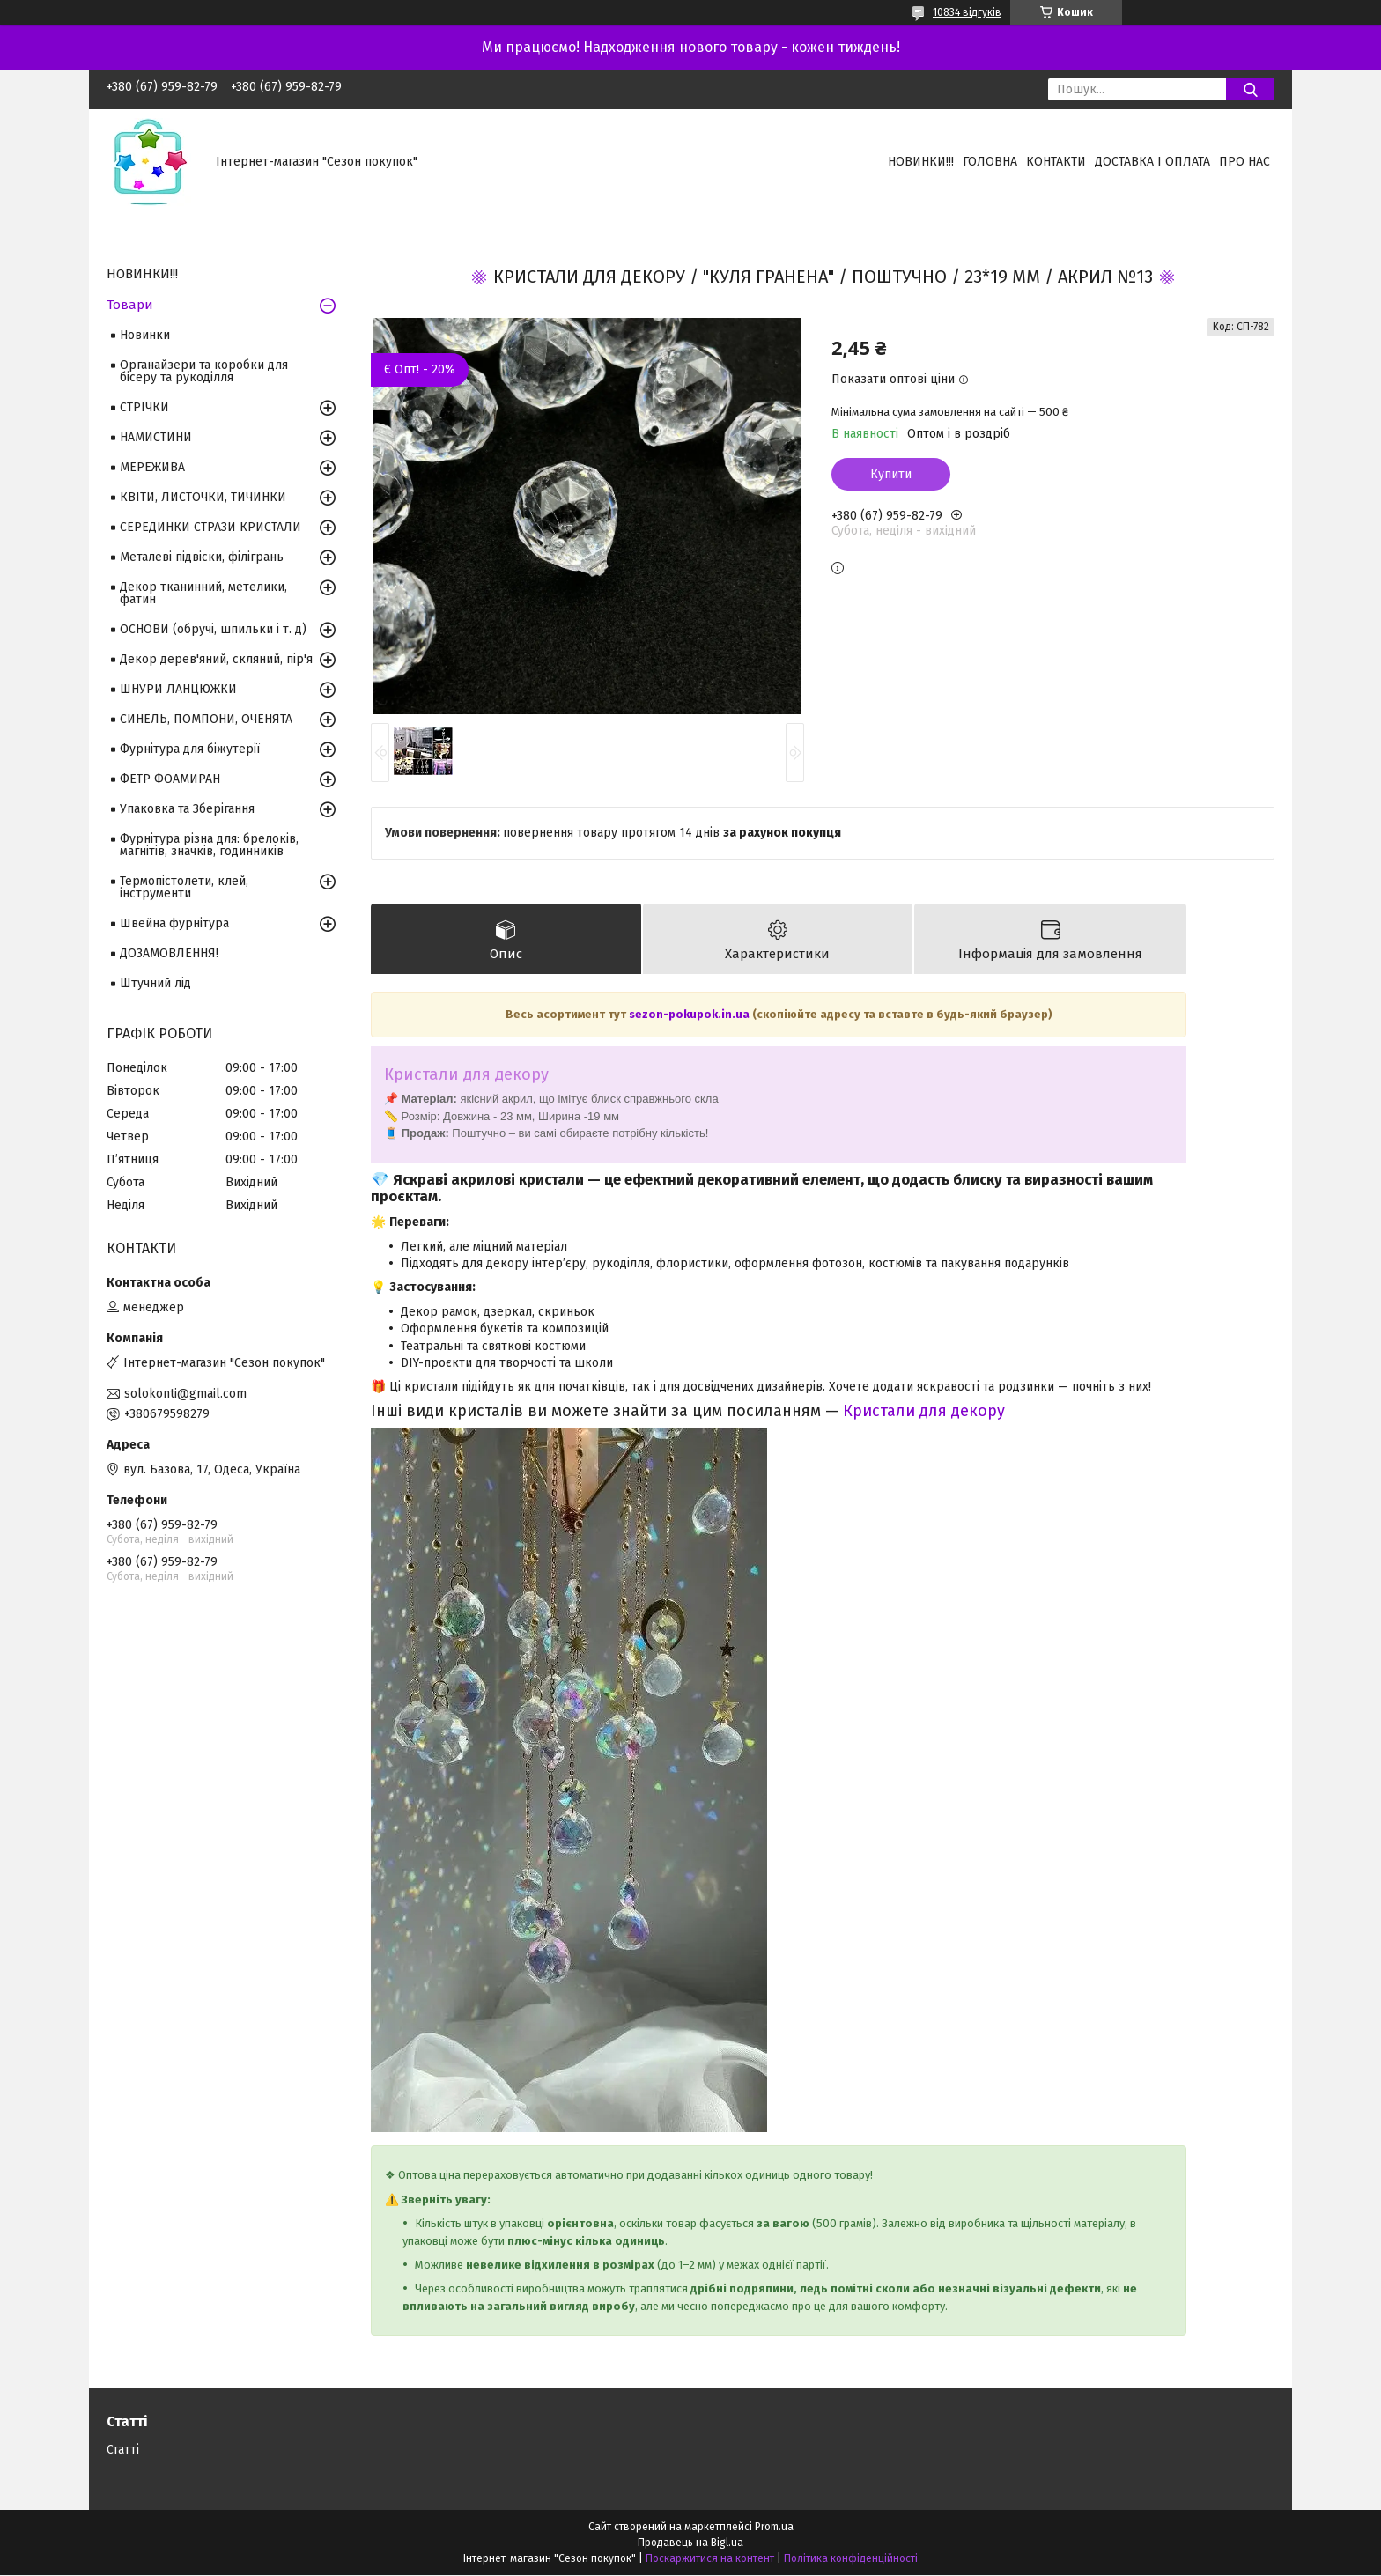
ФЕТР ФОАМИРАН (170, 778)
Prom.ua (774, 2527)
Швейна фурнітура (174, 923)
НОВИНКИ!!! (921, 161)
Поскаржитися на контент (710, 2559)
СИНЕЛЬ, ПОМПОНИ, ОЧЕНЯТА (206, 719)
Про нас (1244, 161)
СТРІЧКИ (144, 407)
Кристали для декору (924, 1411)
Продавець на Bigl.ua (690, 2543)
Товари (130, 305)
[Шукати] (1250, 89)
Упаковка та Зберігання (187, 808)
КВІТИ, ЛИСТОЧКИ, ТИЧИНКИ (203, 497)
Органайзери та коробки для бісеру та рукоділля (204, 371)
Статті (123, 2450)
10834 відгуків (967, 12)
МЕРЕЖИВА (152, 467)
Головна (990, 161)
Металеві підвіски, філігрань (202, 557)
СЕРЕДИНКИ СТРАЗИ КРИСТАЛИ (210, 527)
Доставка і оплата (1152, 161)
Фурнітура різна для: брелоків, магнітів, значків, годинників (209, 845)
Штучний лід (155, 983)
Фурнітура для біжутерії (190, 749)
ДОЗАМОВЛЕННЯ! (169, 953)
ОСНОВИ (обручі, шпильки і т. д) (213, 629)
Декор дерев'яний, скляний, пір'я (216, 659)
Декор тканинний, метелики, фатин (203, 593)
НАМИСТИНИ (156, 437)
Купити (891, 474)
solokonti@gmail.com (185, 1393)
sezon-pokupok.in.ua (690, 1015)
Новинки (145, 335)
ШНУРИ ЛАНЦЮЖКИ (178, 689)
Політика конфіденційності (851, 2559)
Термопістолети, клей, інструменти (184, 887)
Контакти (1056, 161)
